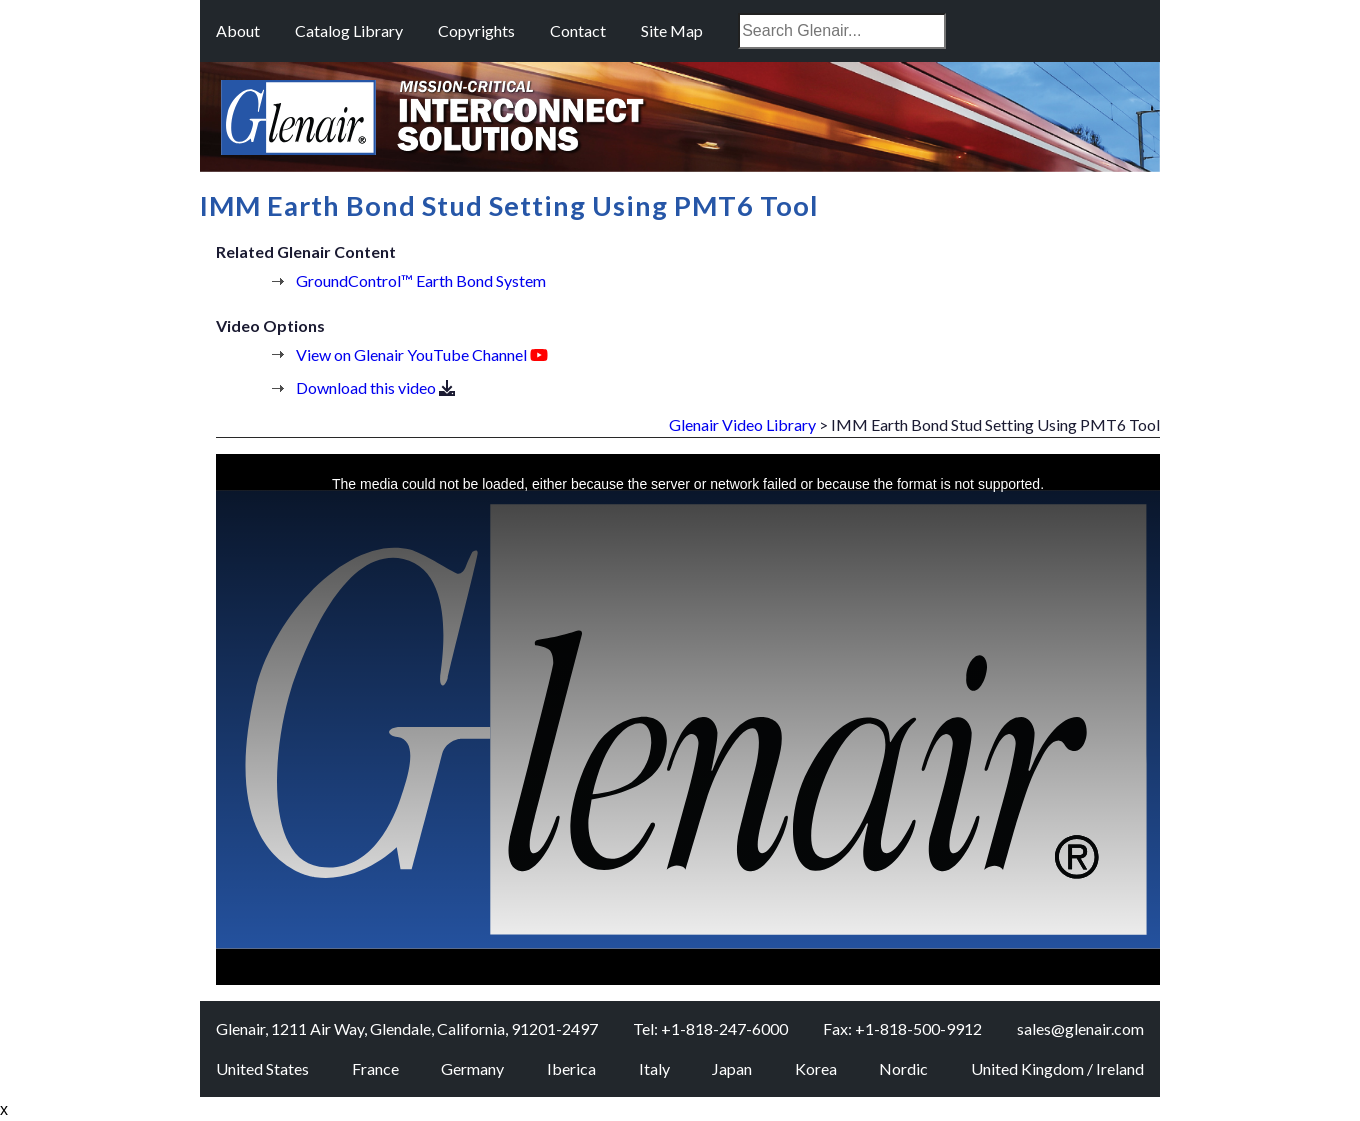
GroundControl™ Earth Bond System (421, 280)
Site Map (672, 30)
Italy (654, 1068)
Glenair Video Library (742, 424)
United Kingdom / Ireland (1057, 1068)
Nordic (903, 1068)
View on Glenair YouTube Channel (411, 354)
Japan (732, 1068)
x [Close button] (4, 1109)
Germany (472, 1068)
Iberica (571, 1068)
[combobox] (842, 31)
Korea (816, 1068)
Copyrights (476, 30)
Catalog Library (349, 30)
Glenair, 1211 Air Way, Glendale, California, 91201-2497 (407, 1028)
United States (262, 1068)
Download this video (366, 387)
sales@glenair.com (1080, 1028)
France (375, 1068)
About (238, 30)
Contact (578, 30)
